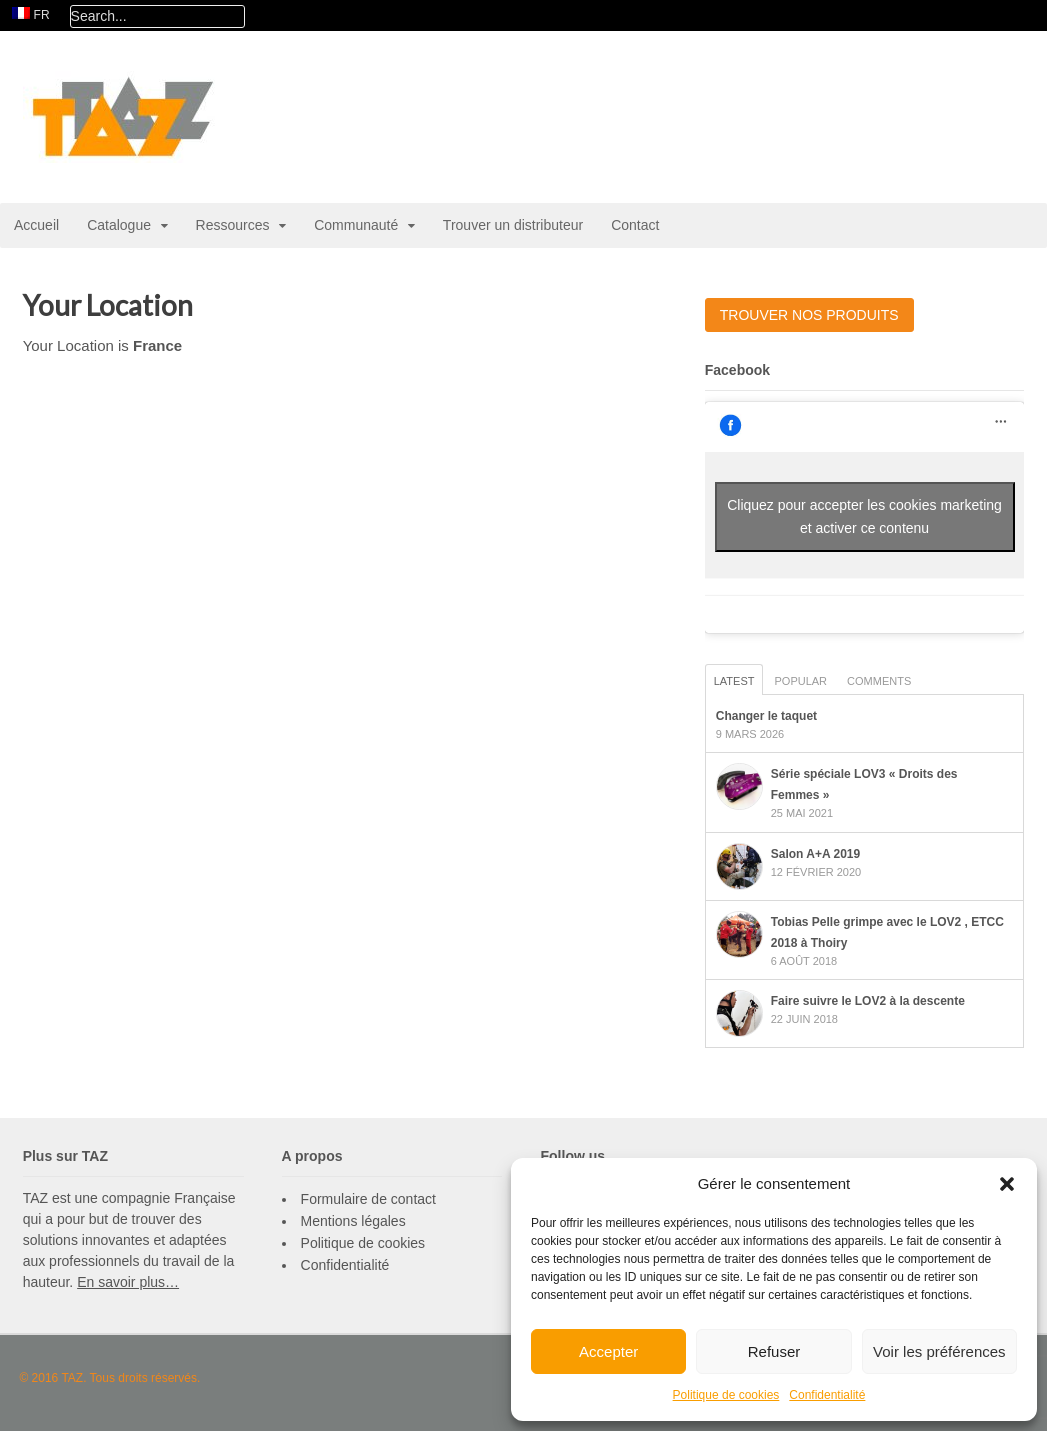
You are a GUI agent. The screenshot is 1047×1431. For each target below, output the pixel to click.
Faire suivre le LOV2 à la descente (868, 1001)
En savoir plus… (128, 1282)
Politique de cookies (726, 1395)
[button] (1007, 1184)
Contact (635, 225)
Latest (734, 681)
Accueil (36, 225)
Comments (879, 681)
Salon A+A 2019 (815, 854)
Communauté (356, 225)
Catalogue (119, 225)
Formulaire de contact (368, 1199)
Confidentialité (827, 1395)
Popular (800, 681)
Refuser (774, 1351)
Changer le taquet (766, 716)
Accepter (608, 1351)
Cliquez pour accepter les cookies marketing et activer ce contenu (864, 516)
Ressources (233, 225)
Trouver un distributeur (513, 225)
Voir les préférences (939, 1351)
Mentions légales (353, 1221)
